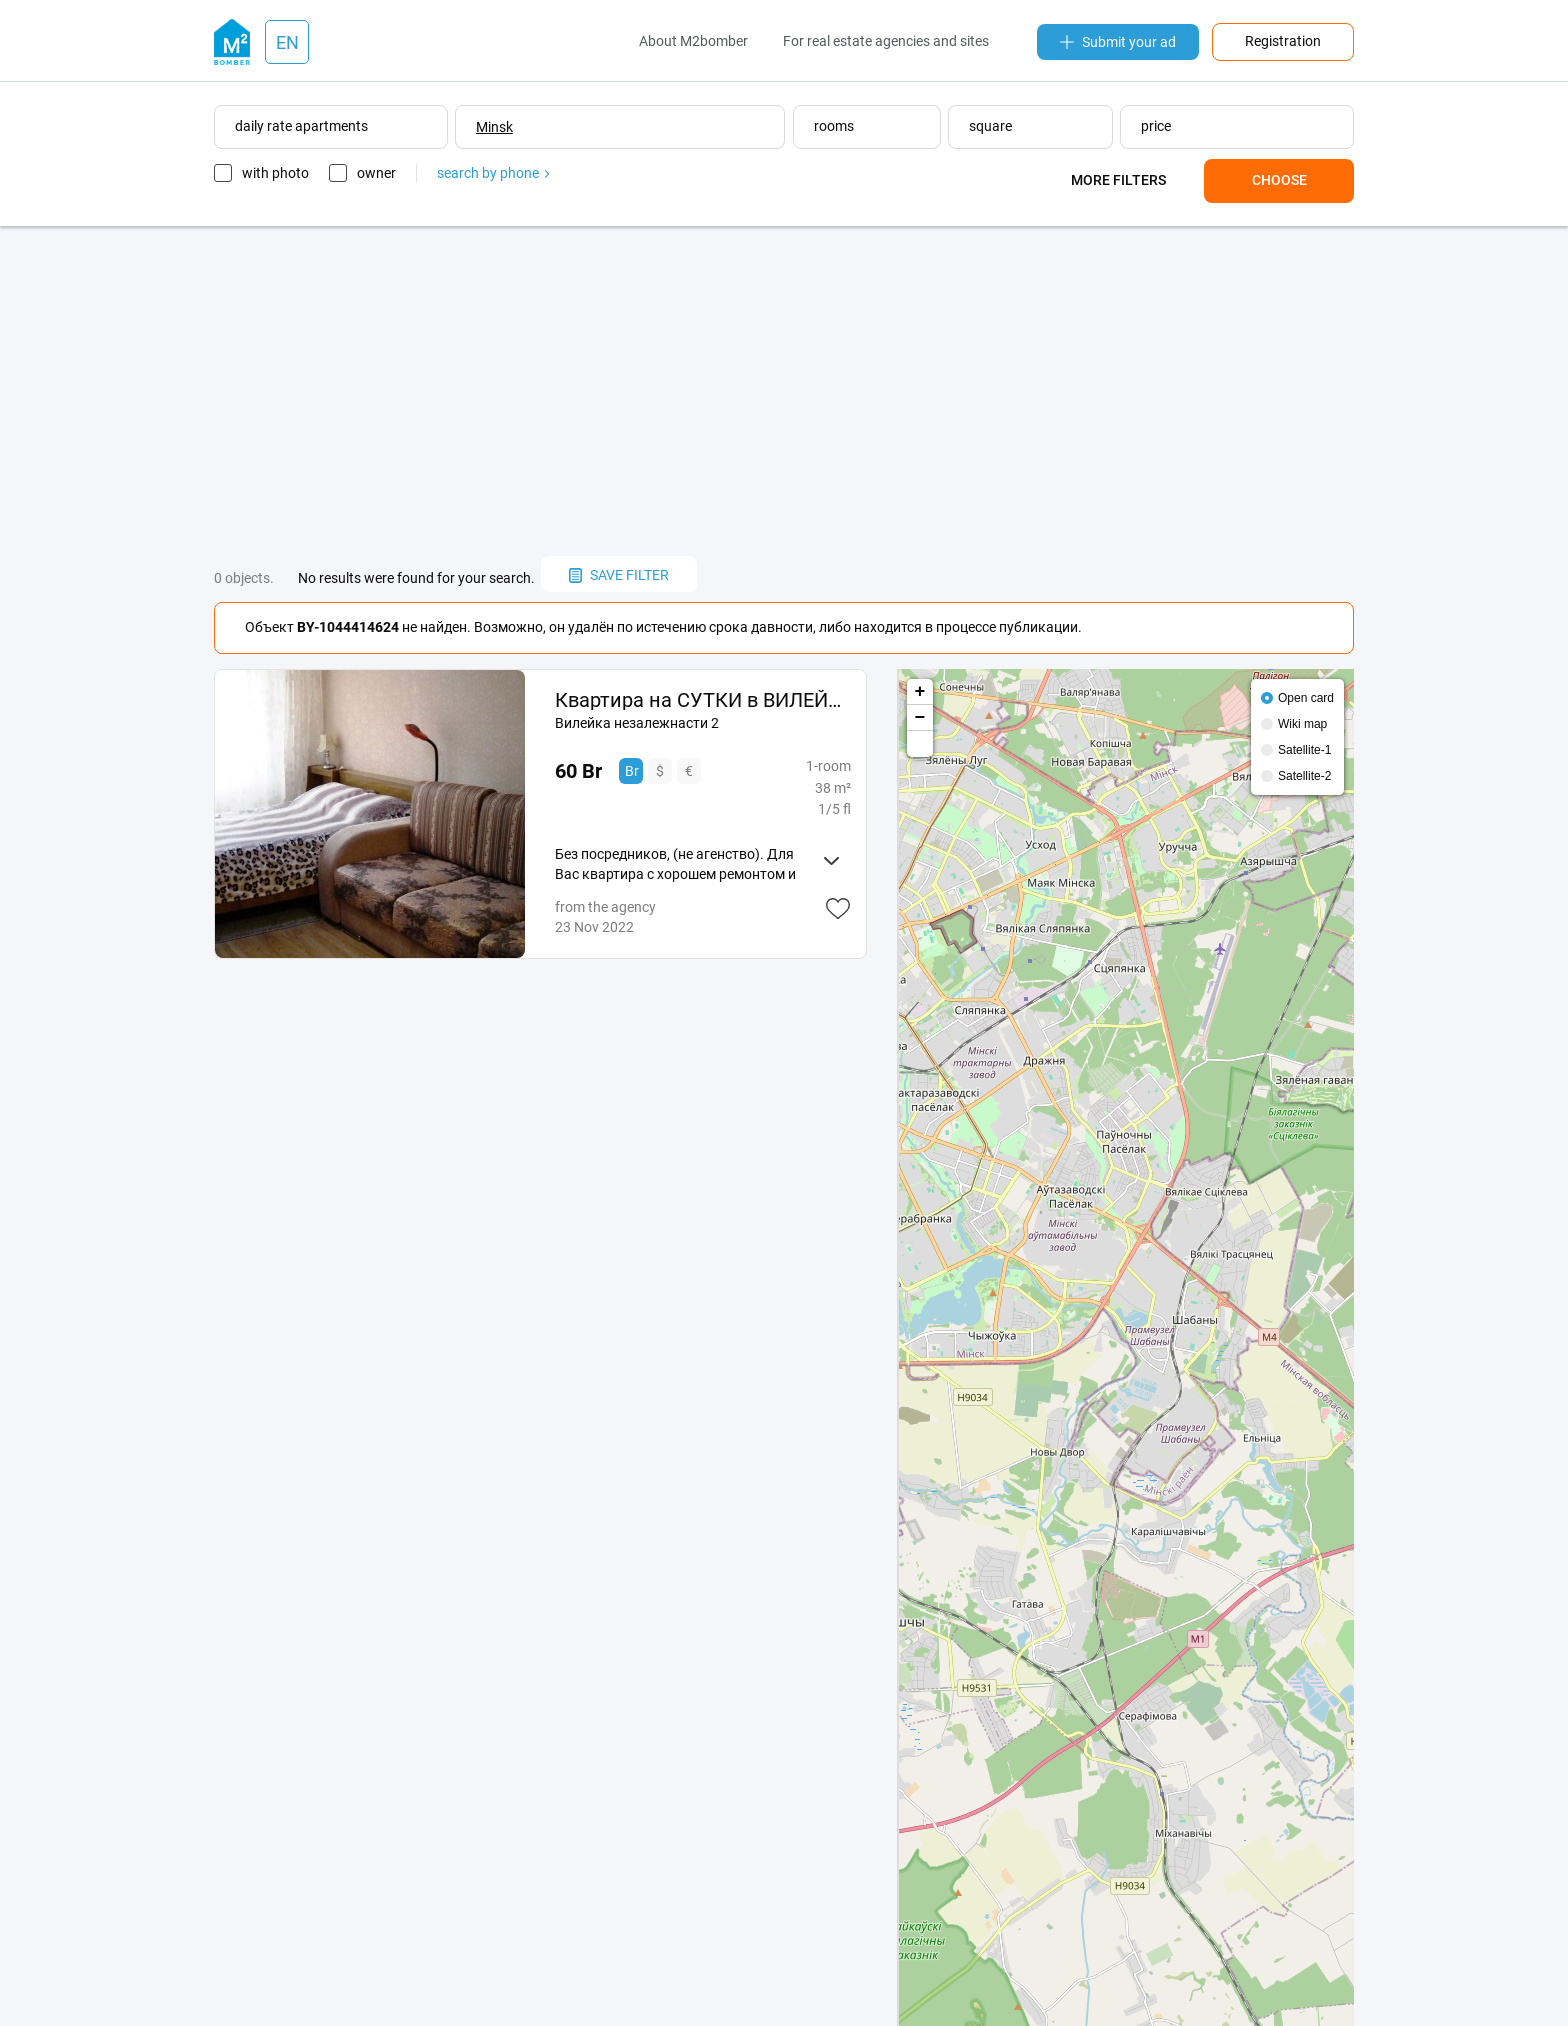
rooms (834, 126)
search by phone (493, 173)
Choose (1279, 180)
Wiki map (1302, 724)
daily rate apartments (301, 126)
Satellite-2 (1304, 776)
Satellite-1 (1304, 750)
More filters (1118, 180)
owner (376, 173)
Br (632, 771)
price (1156, 126)
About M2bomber (693, 41)
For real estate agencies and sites (886, 41)
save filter (619, 575)
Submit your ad (1118, 42)
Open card (1306, 698)
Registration (1283, 41)
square (990, 126)
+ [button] (920, 692)
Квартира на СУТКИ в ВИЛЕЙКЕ (702, 700)
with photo (275, 173)
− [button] (920, 718)
